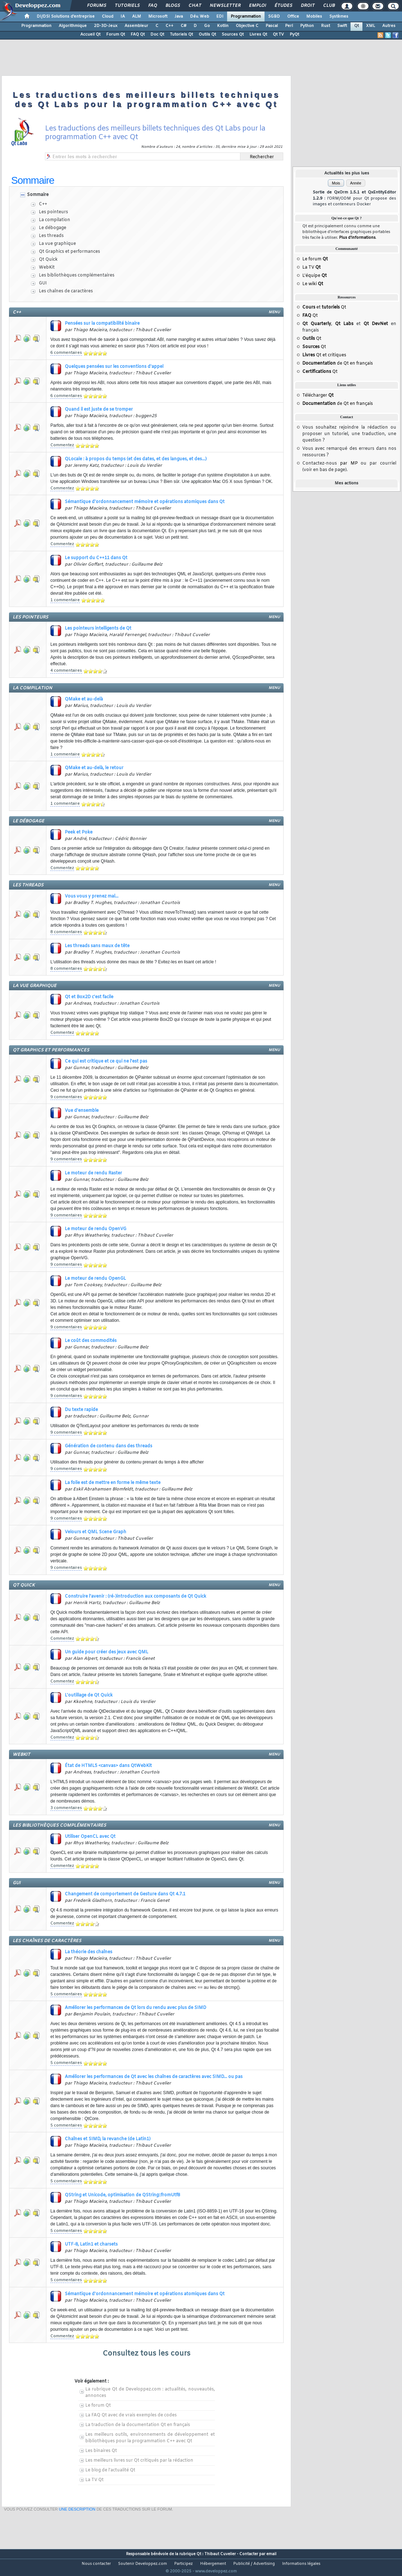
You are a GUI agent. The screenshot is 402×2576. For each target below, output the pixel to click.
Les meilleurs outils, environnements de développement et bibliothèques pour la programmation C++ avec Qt (150, 2438)
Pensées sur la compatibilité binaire (102, 323)
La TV (311, 267)
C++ (169, 25)
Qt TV (278, 34)
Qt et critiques (324, 355)
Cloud (107, 16)
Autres (389, 25)
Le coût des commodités (91, 1341)
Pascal (272, 25)
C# (183, 25)
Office (293, 16)
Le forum (315, 259)
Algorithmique (73, 25)
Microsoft (157, 16)
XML (370, 25)
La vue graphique (57, 244)
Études (283, 6)
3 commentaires (66, 1807)
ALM (136, 16)
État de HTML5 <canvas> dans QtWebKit (108, 1766)
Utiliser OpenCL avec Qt (90, 1837)
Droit (307, 6)
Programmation (246, 16)
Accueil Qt (90, 34)
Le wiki (312, 284)
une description (77, 2536)
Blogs (172, 6)
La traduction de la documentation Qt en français (137, 2425)
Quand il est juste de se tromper (99, 409)
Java (179, 16)
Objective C (247, 25)
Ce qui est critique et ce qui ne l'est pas (106, 1061)
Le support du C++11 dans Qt (96, 558)
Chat (195, 6)
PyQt (294, 34)
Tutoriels (127, 6)
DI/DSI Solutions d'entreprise (66, 16)
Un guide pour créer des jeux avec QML (106, 1652)
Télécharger (318, 395)
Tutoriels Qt (181, 34)
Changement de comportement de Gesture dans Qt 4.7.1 (125, 1894)
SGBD (274, 16)
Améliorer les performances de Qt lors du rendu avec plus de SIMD (135, 2008)
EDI (219, 16)
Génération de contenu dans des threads (108, 1446)
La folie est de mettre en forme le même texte (113, 1483)
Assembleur (136, 25)
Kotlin (223, 25)
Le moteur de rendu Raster (93, 1173)
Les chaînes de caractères (66, 291)
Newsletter (225, 6)
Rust (325, 25)
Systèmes (338, 16)
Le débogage (52, 228)
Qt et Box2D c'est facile (89, 997)
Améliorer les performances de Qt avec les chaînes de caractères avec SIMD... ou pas (154, 2077)
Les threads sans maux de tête (97, 946)
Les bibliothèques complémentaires (76, 275)
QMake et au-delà (84, 699)
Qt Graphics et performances (69, 252)
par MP (349, 463)
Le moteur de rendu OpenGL (95, 1279)
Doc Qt (157, 34)
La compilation (54, 220)
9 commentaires (66, 1097)
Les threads (51, 236)
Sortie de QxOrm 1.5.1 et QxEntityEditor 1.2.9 (354, 198)
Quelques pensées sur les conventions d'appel (114, 367)
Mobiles (314, 16)
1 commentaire (65, 600)
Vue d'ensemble (82, 1111)
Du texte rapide (81, 1410)
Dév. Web (199, 16)
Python (307, 25)
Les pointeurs (53, 212)
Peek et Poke (78, 832)
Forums (96, 6)
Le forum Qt (98, 2405)
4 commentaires (66, 670)
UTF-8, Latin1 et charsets (91, 2244)
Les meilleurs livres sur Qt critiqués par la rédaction (139, 2460)
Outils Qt (207, 34)
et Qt (324, 307)
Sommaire (38, 195)
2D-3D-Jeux (105, 25)
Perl (289, 25)
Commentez (62, 445)
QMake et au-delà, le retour (94, 768)
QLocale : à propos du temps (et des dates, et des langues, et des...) (136, 459)
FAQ (152, 6)
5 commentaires (66, 1994)
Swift (342, 25)
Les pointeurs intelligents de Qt (98, 628)
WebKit (47, 267)
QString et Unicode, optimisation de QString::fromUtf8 (122, 2195)
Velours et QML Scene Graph (95, 1532)
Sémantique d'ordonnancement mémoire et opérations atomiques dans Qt (145, 502)
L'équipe (314, 276)
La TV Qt (94, 2480)
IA (123, 16)
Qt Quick (48, 259)
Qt (356, 25)
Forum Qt (115, 34)
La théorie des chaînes (88, 1952)
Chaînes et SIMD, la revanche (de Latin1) (107, 2139)
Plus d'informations (357, 237)
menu (274, 312)
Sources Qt (233, 34)
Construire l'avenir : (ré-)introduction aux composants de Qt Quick (135, 1596)
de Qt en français (337, 363)
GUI (43, 283)
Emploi (257, 6)
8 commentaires (66, 932)
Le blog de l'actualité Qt (110, 2470)
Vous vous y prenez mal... (91, 896)
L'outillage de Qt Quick (89, 1695)
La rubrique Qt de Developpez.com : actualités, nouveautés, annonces (150, 2393)
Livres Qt (258, 34)
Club (328, 6)
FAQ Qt (138, 34)
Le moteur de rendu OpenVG (95, 1229)
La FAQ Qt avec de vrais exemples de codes (131, 2415)
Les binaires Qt (101, 2451)
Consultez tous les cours (146, 2353)
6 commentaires (66, 352)
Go (207, 25)
